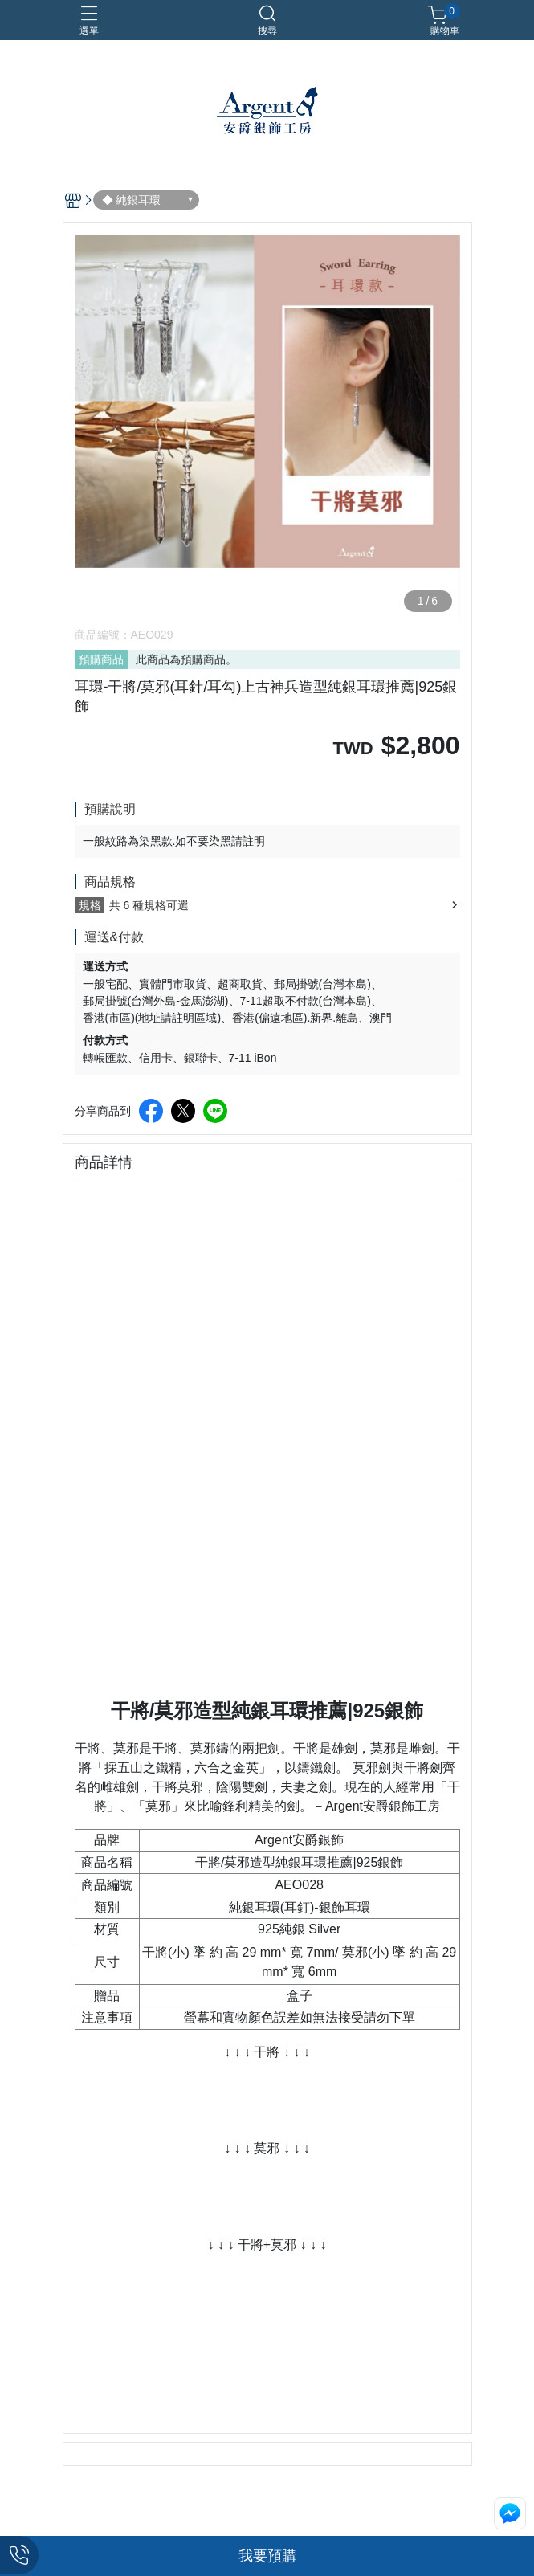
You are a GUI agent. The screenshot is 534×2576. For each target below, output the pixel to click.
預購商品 (101, 659)
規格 (90, 905)
